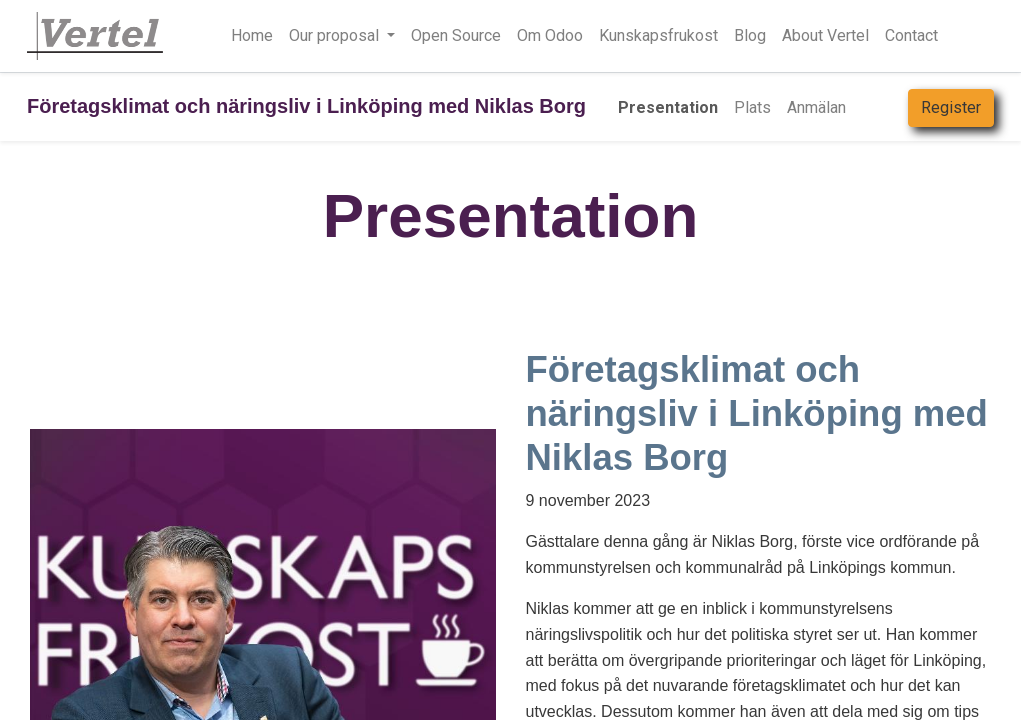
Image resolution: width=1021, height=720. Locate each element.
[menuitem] (668, 108)
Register (951, 107)
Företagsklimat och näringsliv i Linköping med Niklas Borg (306, 106)
